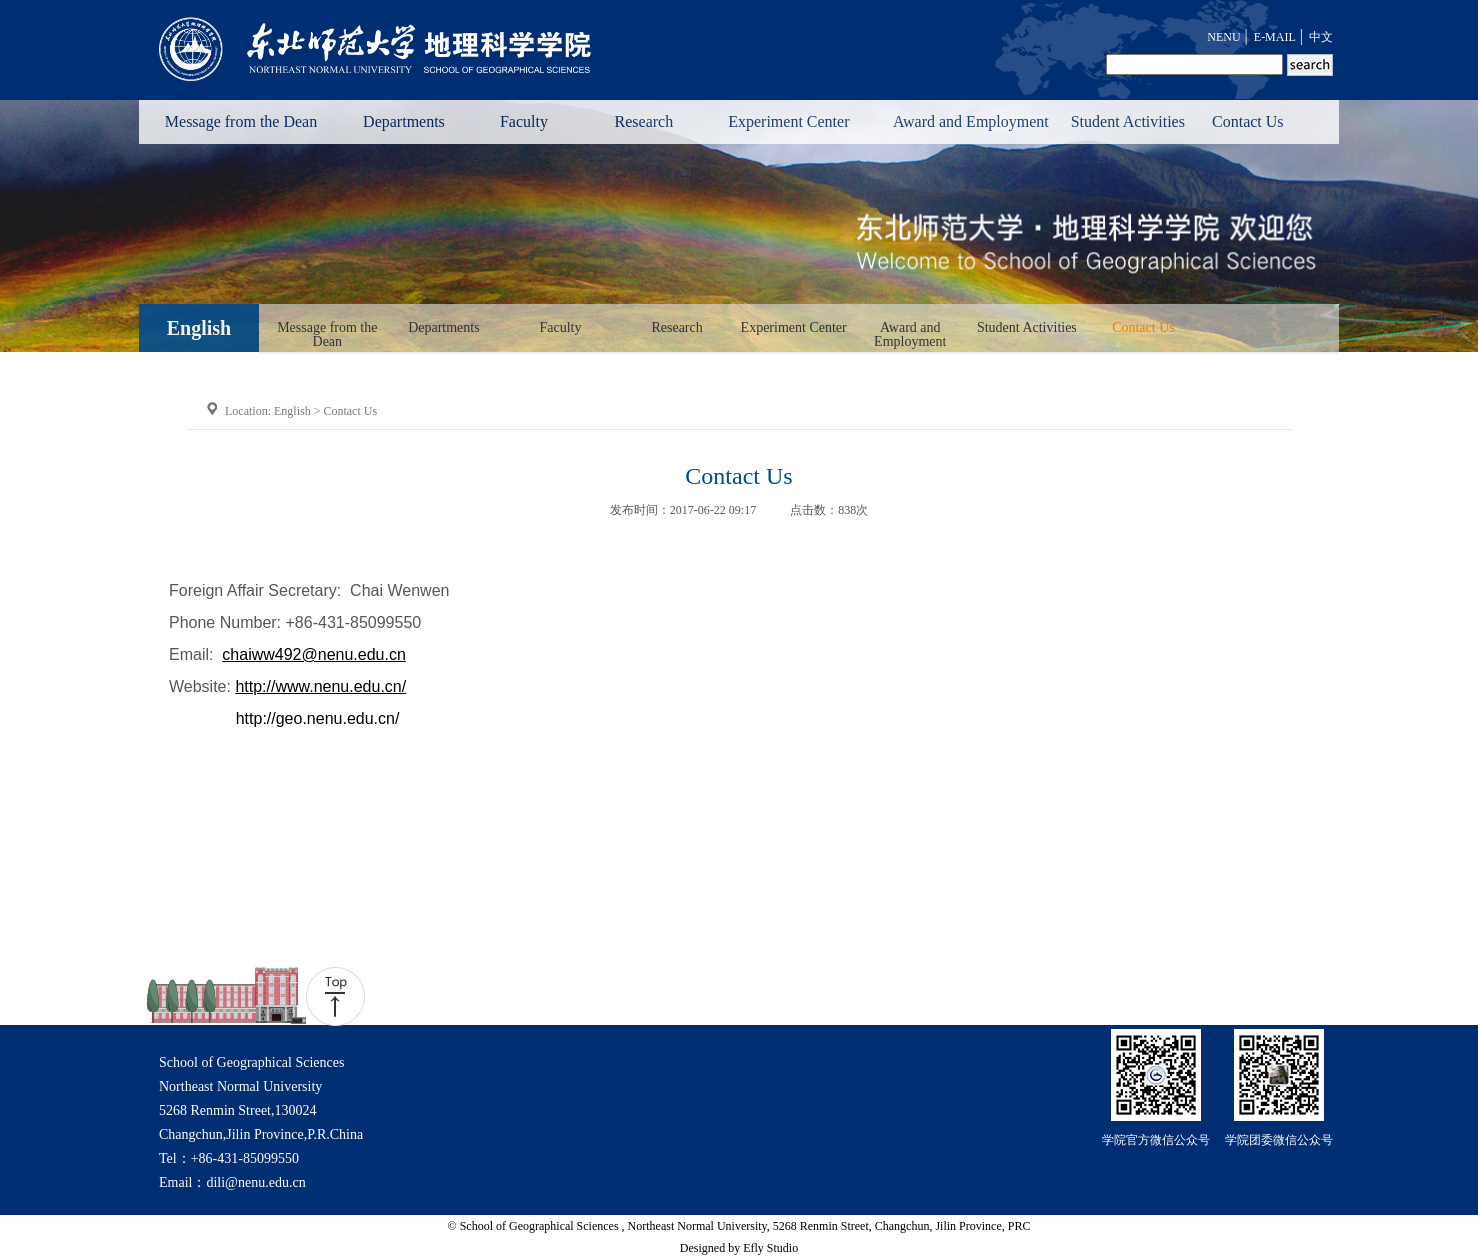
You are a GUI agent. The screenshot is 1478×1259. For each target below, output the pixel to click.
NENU (1223, 37)
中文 (1321, 37)
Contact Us (1248, 121)
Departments (404, 121)
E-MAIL (1275, 37)
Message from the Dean (241, 121)
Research (644, 121)
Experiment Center (788, 121)
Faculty (524, 121)
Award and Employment (971, 121)
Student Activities (1128, 121)
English (292, 411)
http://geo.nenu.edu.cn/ (318, 718)
